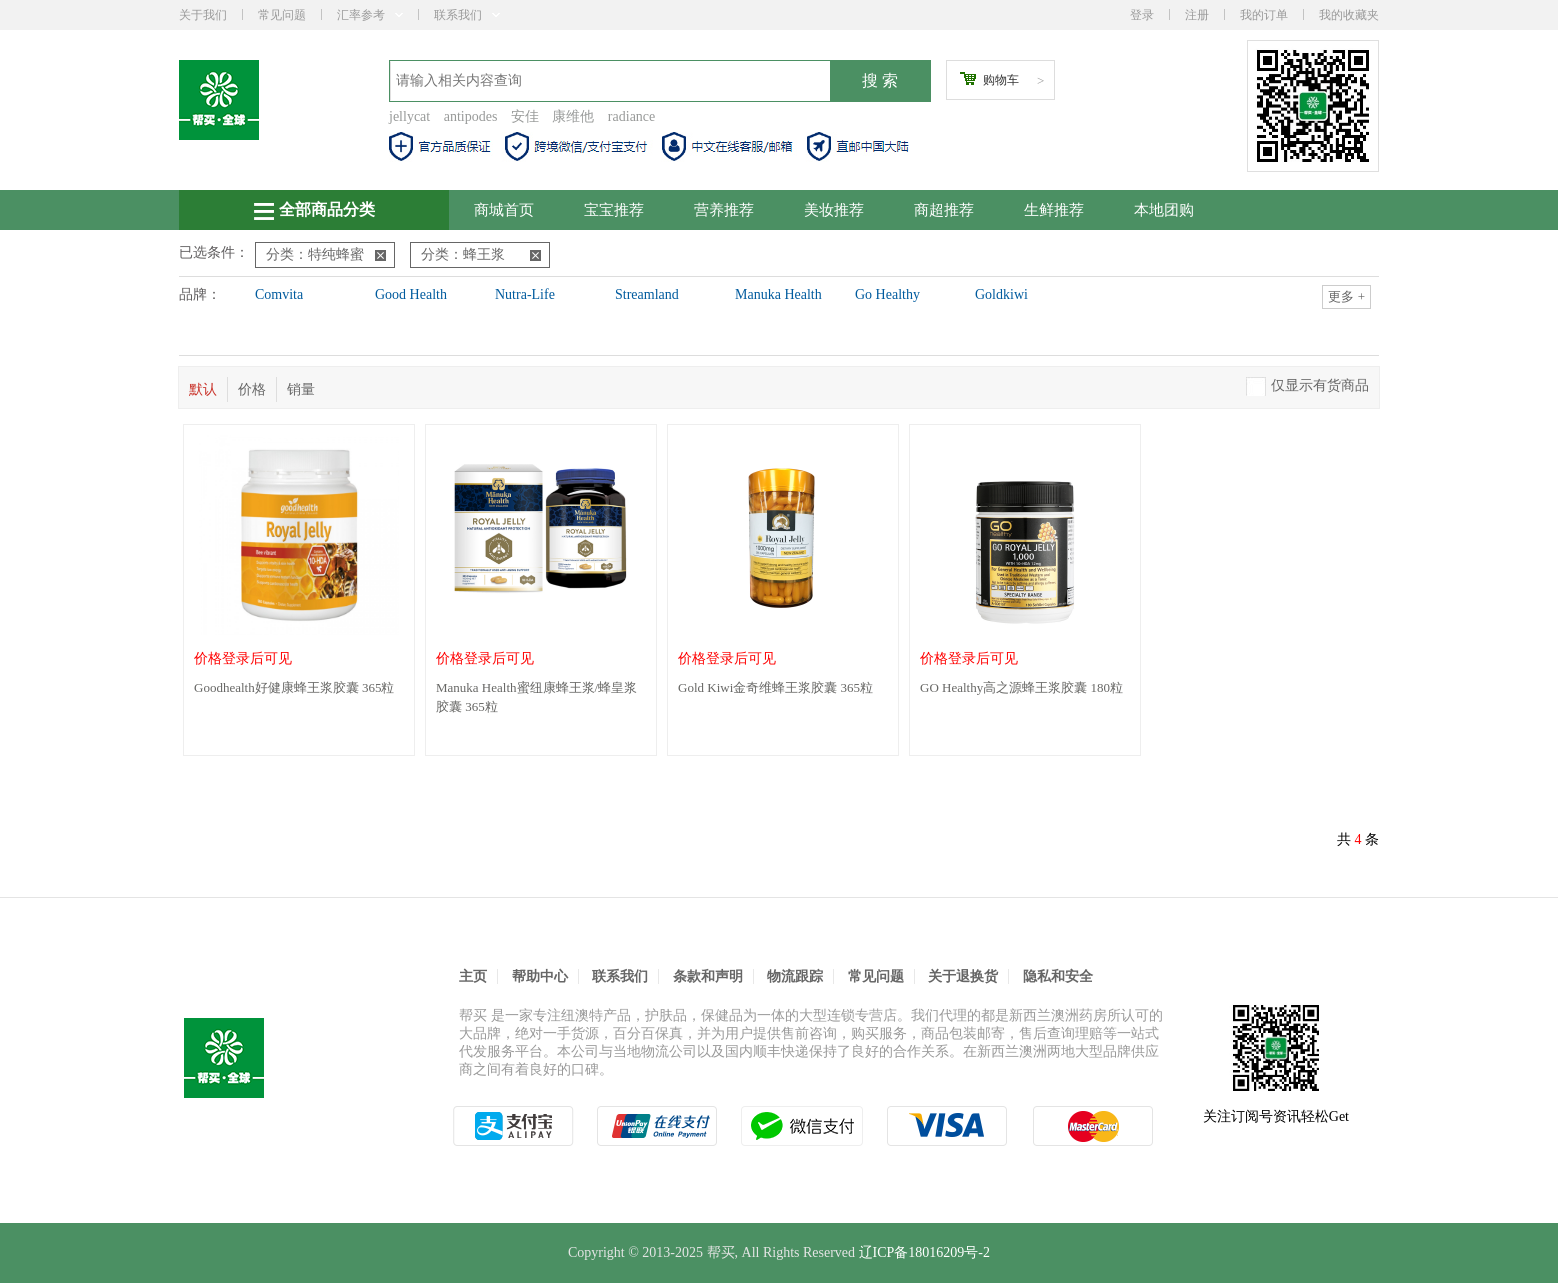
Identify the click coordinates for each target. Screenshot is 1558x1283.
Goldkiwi (1001, 294)
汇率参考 (370, 15)
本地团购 (1164, 210)
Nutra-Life (525, 294)
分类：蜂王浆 (481, 254)
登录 (1142, 15)
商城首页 (504, 210)
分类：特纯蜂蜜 (326, 254)
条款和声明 (708, 976)
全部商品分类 (314, 210)
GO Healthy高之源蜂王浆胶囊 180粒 (1021, 687)
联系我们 (467, 15)
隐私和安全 (1058, 976)
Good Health (411, 294)
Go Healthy (887, 294)
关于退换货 (963, 976)
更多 (1346, 296)
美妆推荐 (834, 210)
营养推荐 (724, 210)
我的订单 (1264, 15)
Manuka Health (778, 294)
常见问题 (282, 15)
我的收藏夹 (1349, 15)
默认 (203, 389)
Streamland (647, 294)
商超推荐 (944, 210)
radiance (631, 116)
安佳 (525, 116)
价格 (252, 389)
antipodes (471, 116)
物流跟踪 (795, 976)
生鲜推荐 (1054, 210)
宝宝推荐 (614, 210)
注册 (1197, 15)
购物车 (1001, 80)
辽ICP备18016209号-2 (924, 1252)
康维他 (573, 116)
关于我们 (203, 15)
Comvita (279, 294)
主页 (473, 976)
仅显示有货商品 (1320, 385)
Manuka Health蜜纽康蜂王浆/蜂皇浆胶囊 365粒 (536, 697)
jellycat (409, 116)
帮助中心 (540, 976)
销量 (301, 389)
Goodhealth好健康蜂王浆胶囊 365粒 (294, 687)
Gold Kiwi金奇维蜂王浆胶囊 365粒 (775, 687)
